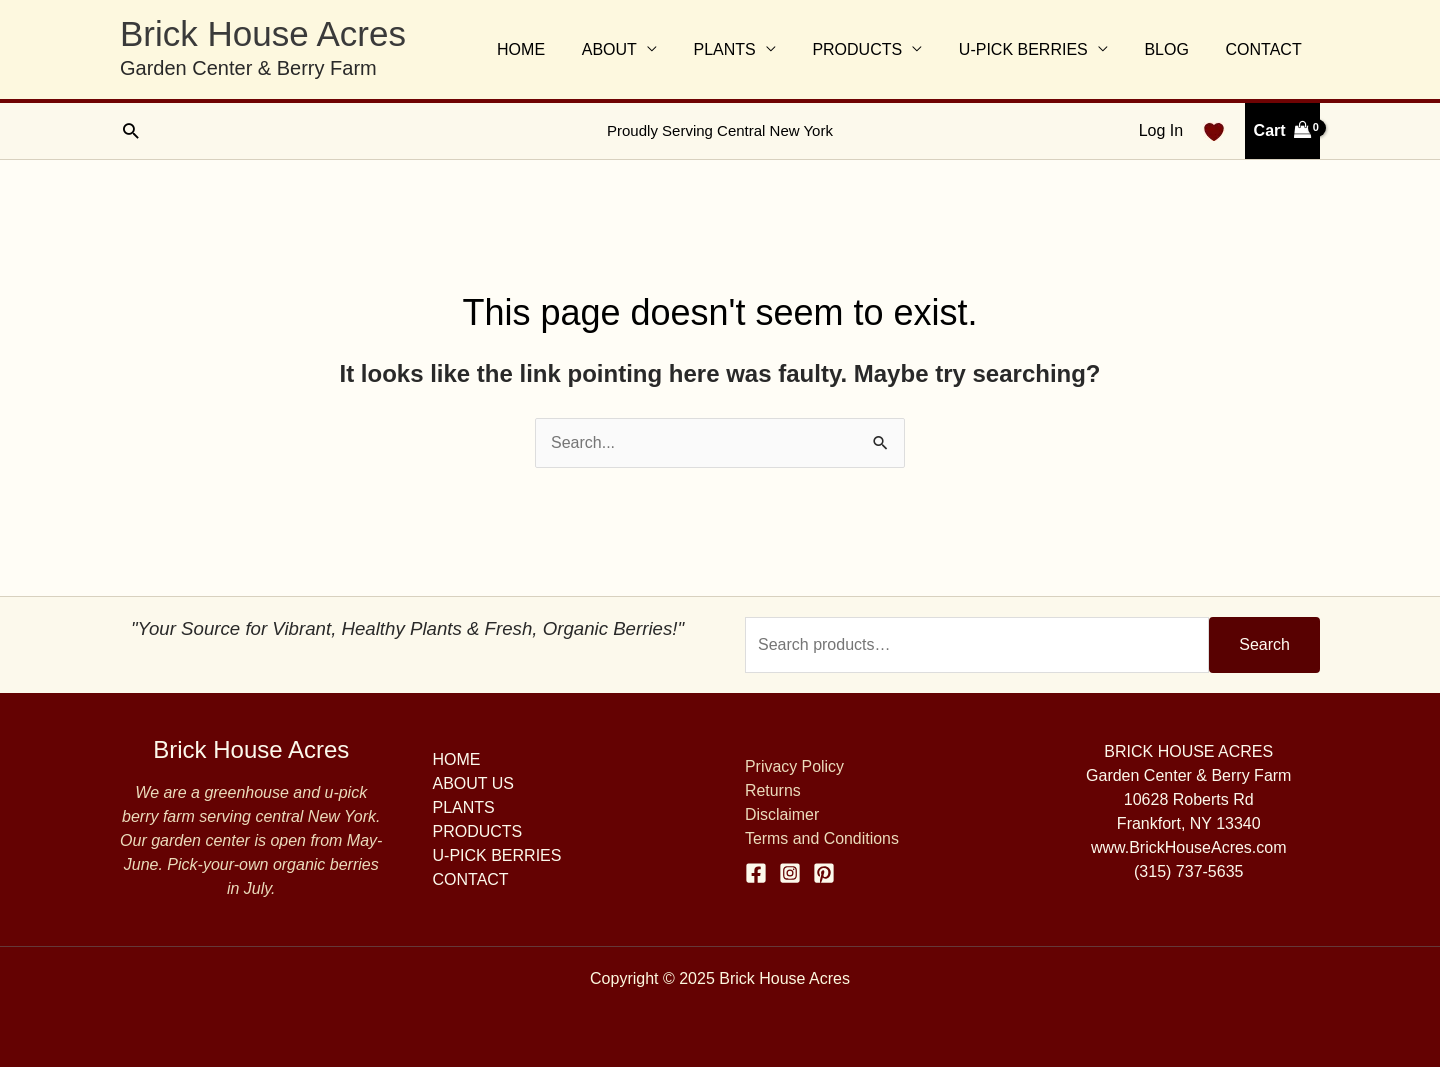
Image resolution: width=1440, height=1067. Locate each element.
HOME (551, 49)
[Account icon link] (1161, 131)
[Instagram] (790, 873)
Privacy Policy (795, 766)
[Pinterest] (824, 873)
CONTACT (1266, 49)
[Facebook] (756, 873)
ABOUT (634, 49)
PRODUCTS (874, 49)
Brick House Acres (263, 33)
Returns (773, 790)
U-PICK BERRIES (1034, 49)
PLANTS (745, 49)
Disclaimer (782, 814)
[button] (130, 130)
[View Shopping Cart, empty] (1282, 131)
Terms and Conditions (822, 838)
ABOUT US (474, 783)
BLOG (1173, 49)
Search (1264, 644)
